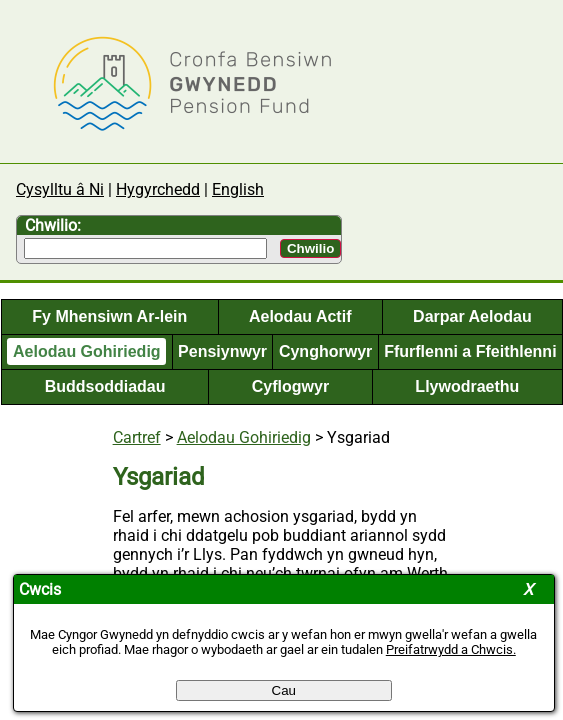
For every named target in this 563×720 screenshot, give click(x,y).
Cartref (137, 437)
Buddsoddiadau (105, 386)
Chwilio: (53, 225)
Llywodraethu (467, 386)
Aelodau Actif (300, 316)
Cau (284, 690)
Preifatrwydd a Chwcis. (451, 649)
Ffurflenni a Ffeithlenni (470, 351)
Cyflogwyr (290, 386)
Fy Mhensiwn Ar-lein (109, 316)
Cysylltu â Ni (60, 189)
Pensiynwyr (222, 351)
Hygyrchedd (158, 189)
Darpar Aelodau (472, 316)
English (238, 189)
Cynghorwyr (325, 351)
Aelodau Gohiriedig (87, 351)
